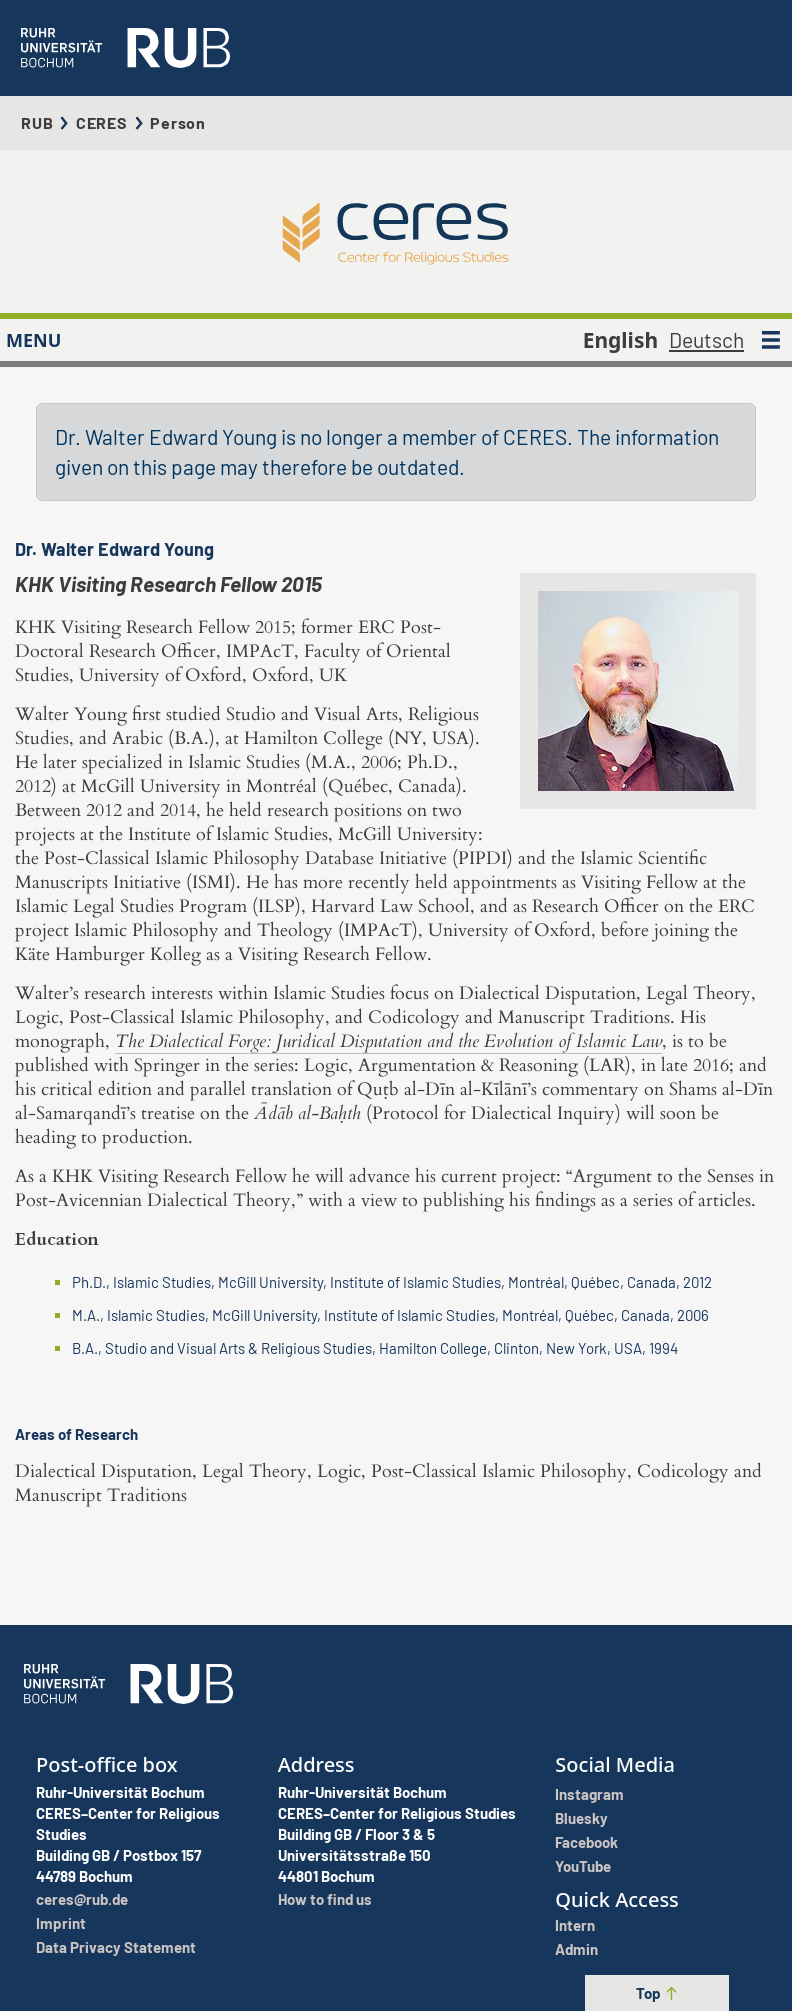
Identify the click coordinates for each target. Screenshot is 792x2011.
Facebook (586, 1842)
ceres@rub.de (82, 1899)
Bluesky (581, 1818)
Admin (576, 1949)
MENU (33, 340)
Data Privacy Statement (116, 1947)
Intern (575, 1925)
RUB (37, 122)
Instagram (589, 1794)
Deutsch (706, 339)
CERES (102, 122)
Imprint (61, 1923)
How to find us (325, 1899)
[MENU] (771, 340)
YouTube (583, 1866)
